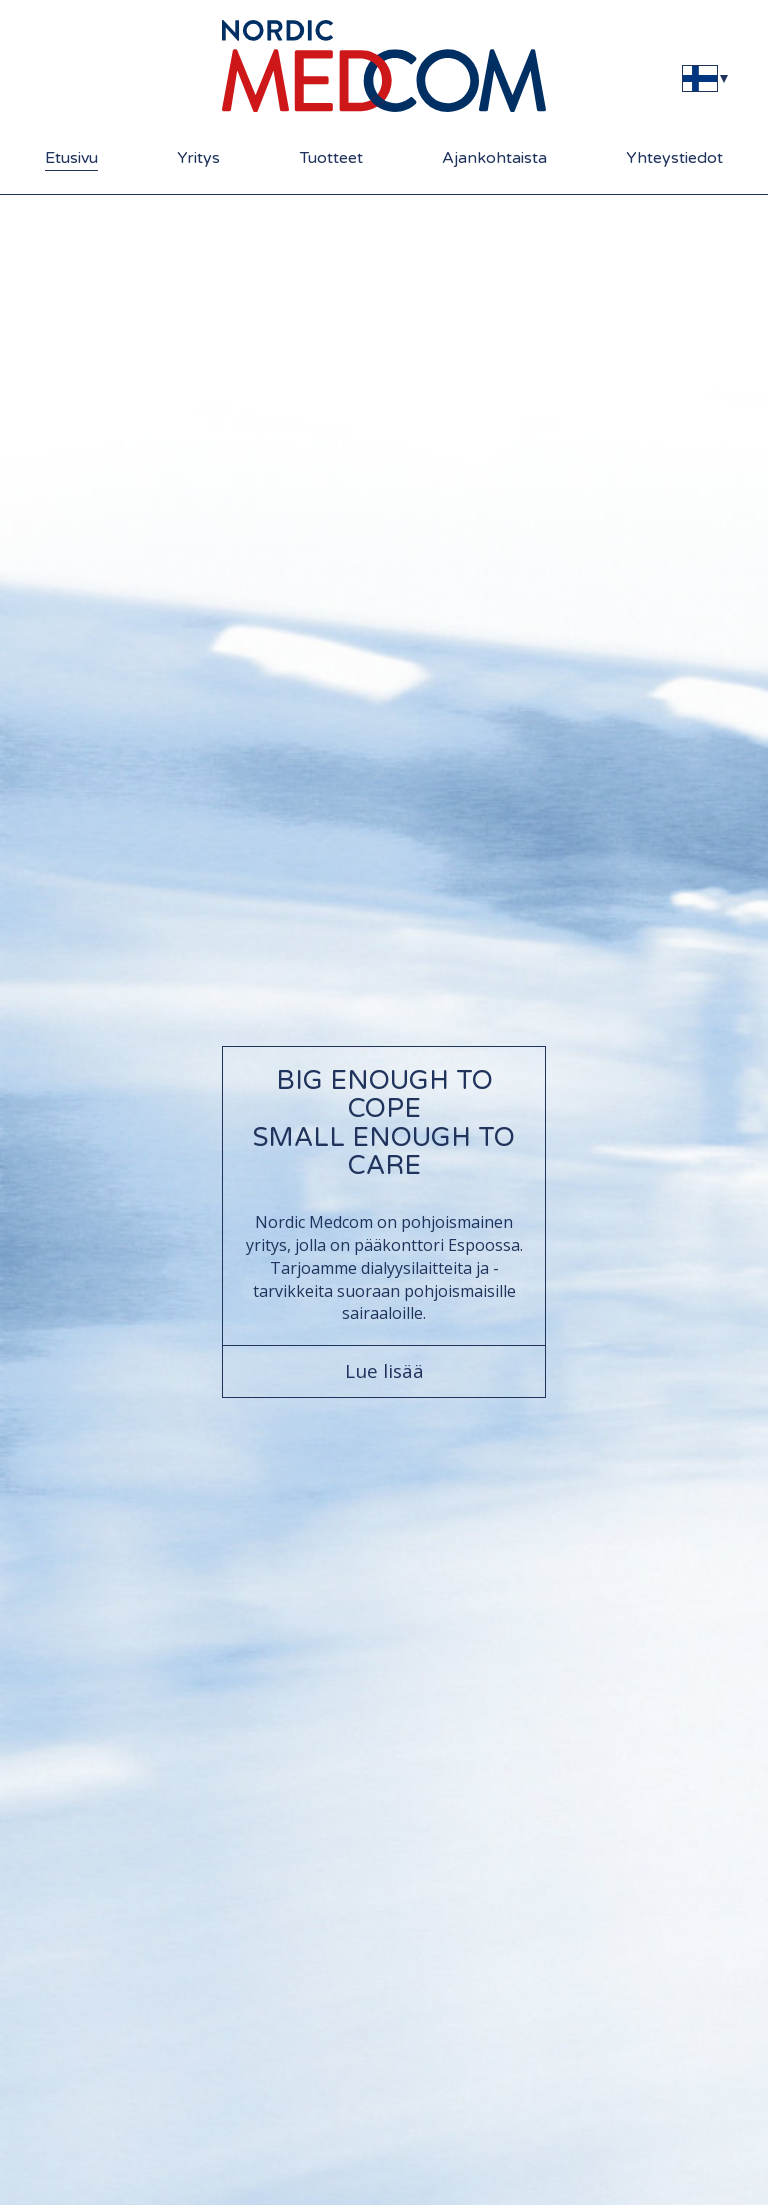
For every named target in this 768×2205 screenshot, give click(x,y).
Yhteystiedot (674, 158)
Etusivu (71, 158)
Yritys (198, 158)
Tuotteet (331, 158)
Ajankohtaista (494, 158)
